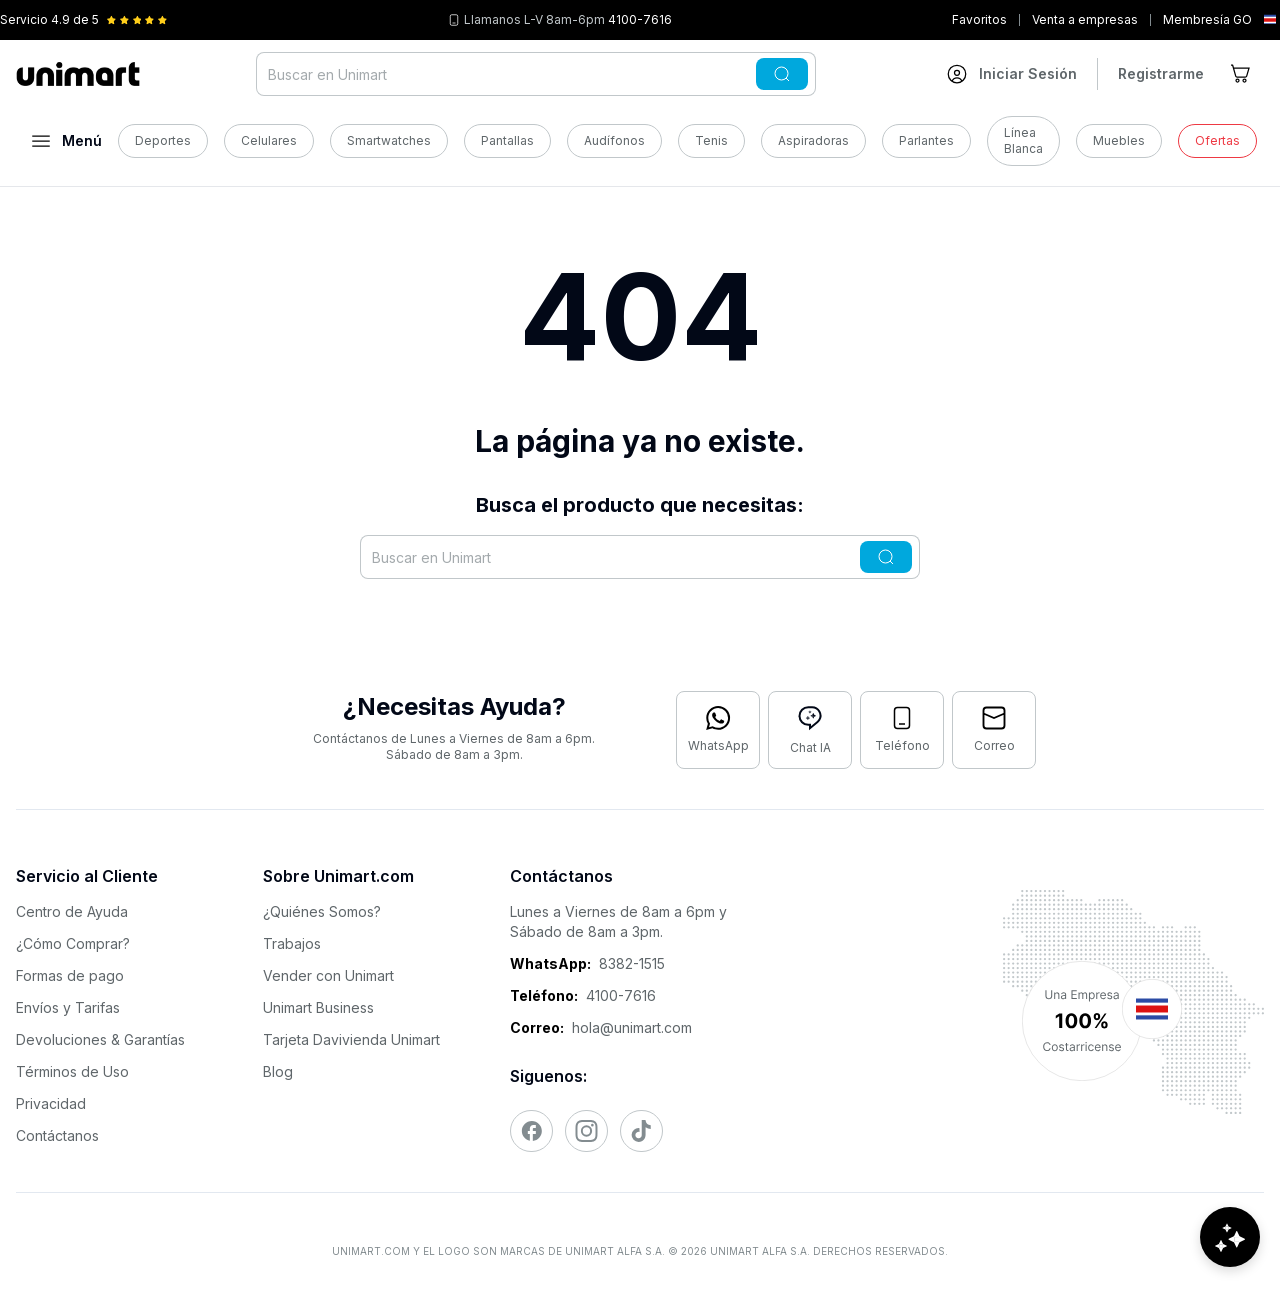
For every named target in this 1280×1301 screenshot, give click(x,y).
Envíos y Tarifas (68, 1007)
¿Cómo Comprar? (73, 943)
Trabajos (292, 943)
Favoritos (979, 19)
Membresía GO (1207, 19)
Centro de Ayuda (72, 911)
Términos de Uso (72, 1071)
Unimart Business (318, 1007)
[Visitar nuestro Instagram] (586, 1131)
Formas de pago (70, 975)
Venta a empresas (1085, 19)
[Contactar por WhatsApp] (718, 730)
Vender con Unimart (328, 975)
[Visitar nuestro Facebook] (531, 1131)
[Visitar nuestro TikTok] (641, 1131)
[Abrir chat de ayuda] (1230, 1241)
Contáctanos (57, 1135)
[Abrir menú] (67, 141)
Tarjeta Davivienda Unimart (351, 1039)
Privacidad (51, 1103)
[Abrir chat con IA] (810, 730)
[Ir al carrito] (1242, 74)
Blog (278, 1071)
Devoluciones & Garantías (100, 1039)
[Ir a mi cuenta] (1012, 74)
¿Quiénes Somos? (322, 911)
